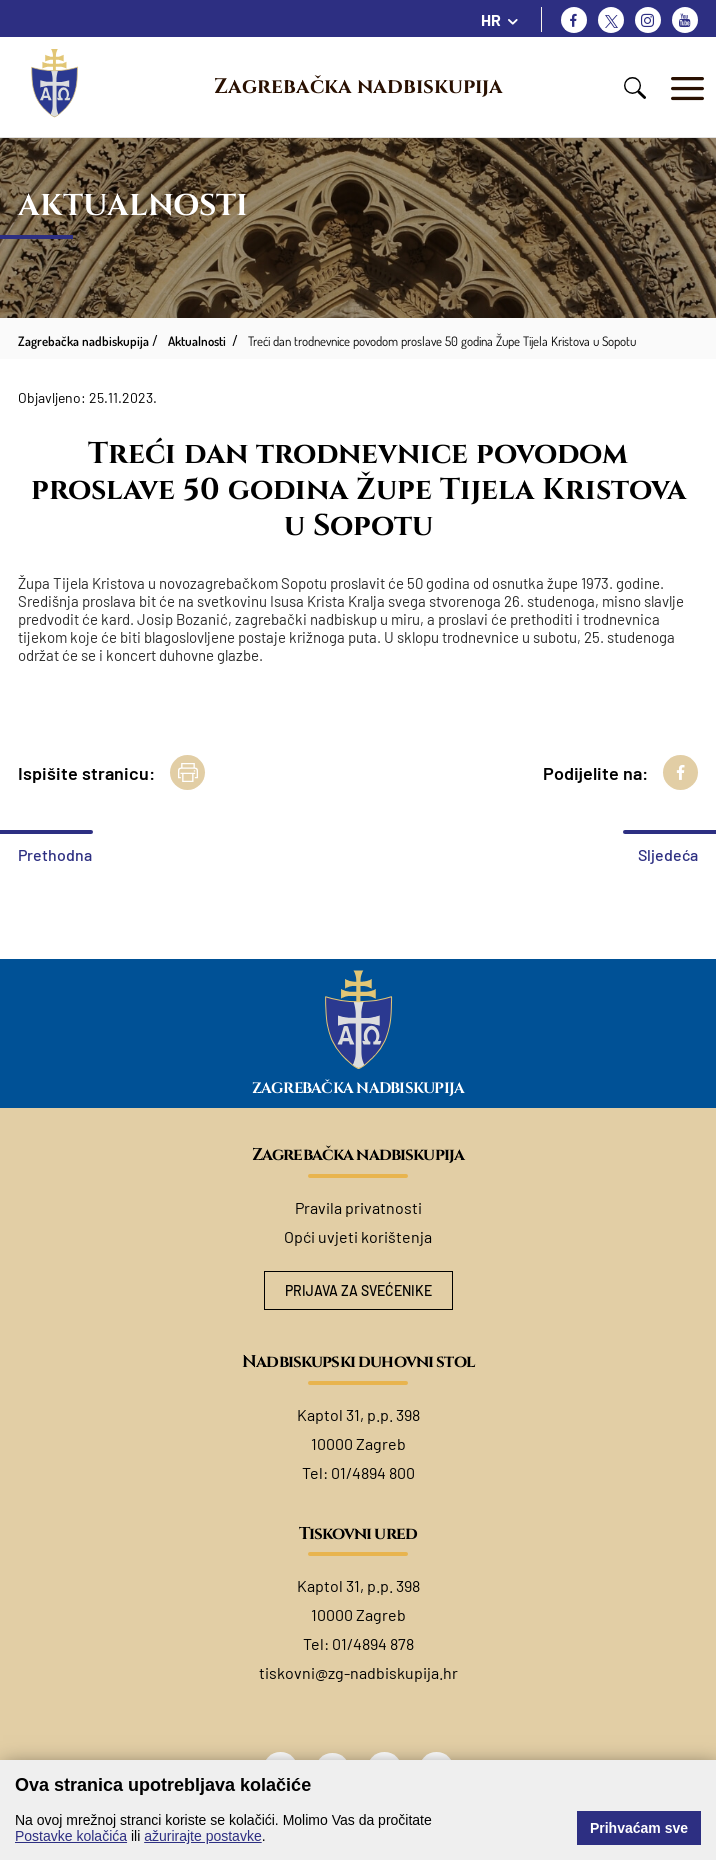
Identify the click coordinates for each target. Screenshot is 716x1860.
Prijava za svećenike (358, 1290)
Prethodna (55, 854)
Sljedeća (668, 854)
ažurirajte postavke (203, 1836)
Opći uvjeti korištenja (358, 1236)
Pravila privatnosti (358, 1207)
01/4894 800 (373, 1472)
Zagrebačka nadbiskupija (358, 87)
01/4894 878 (373, 1643)
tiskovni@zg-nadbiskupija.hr (358, 1672)
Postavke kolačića (71, 1836)
